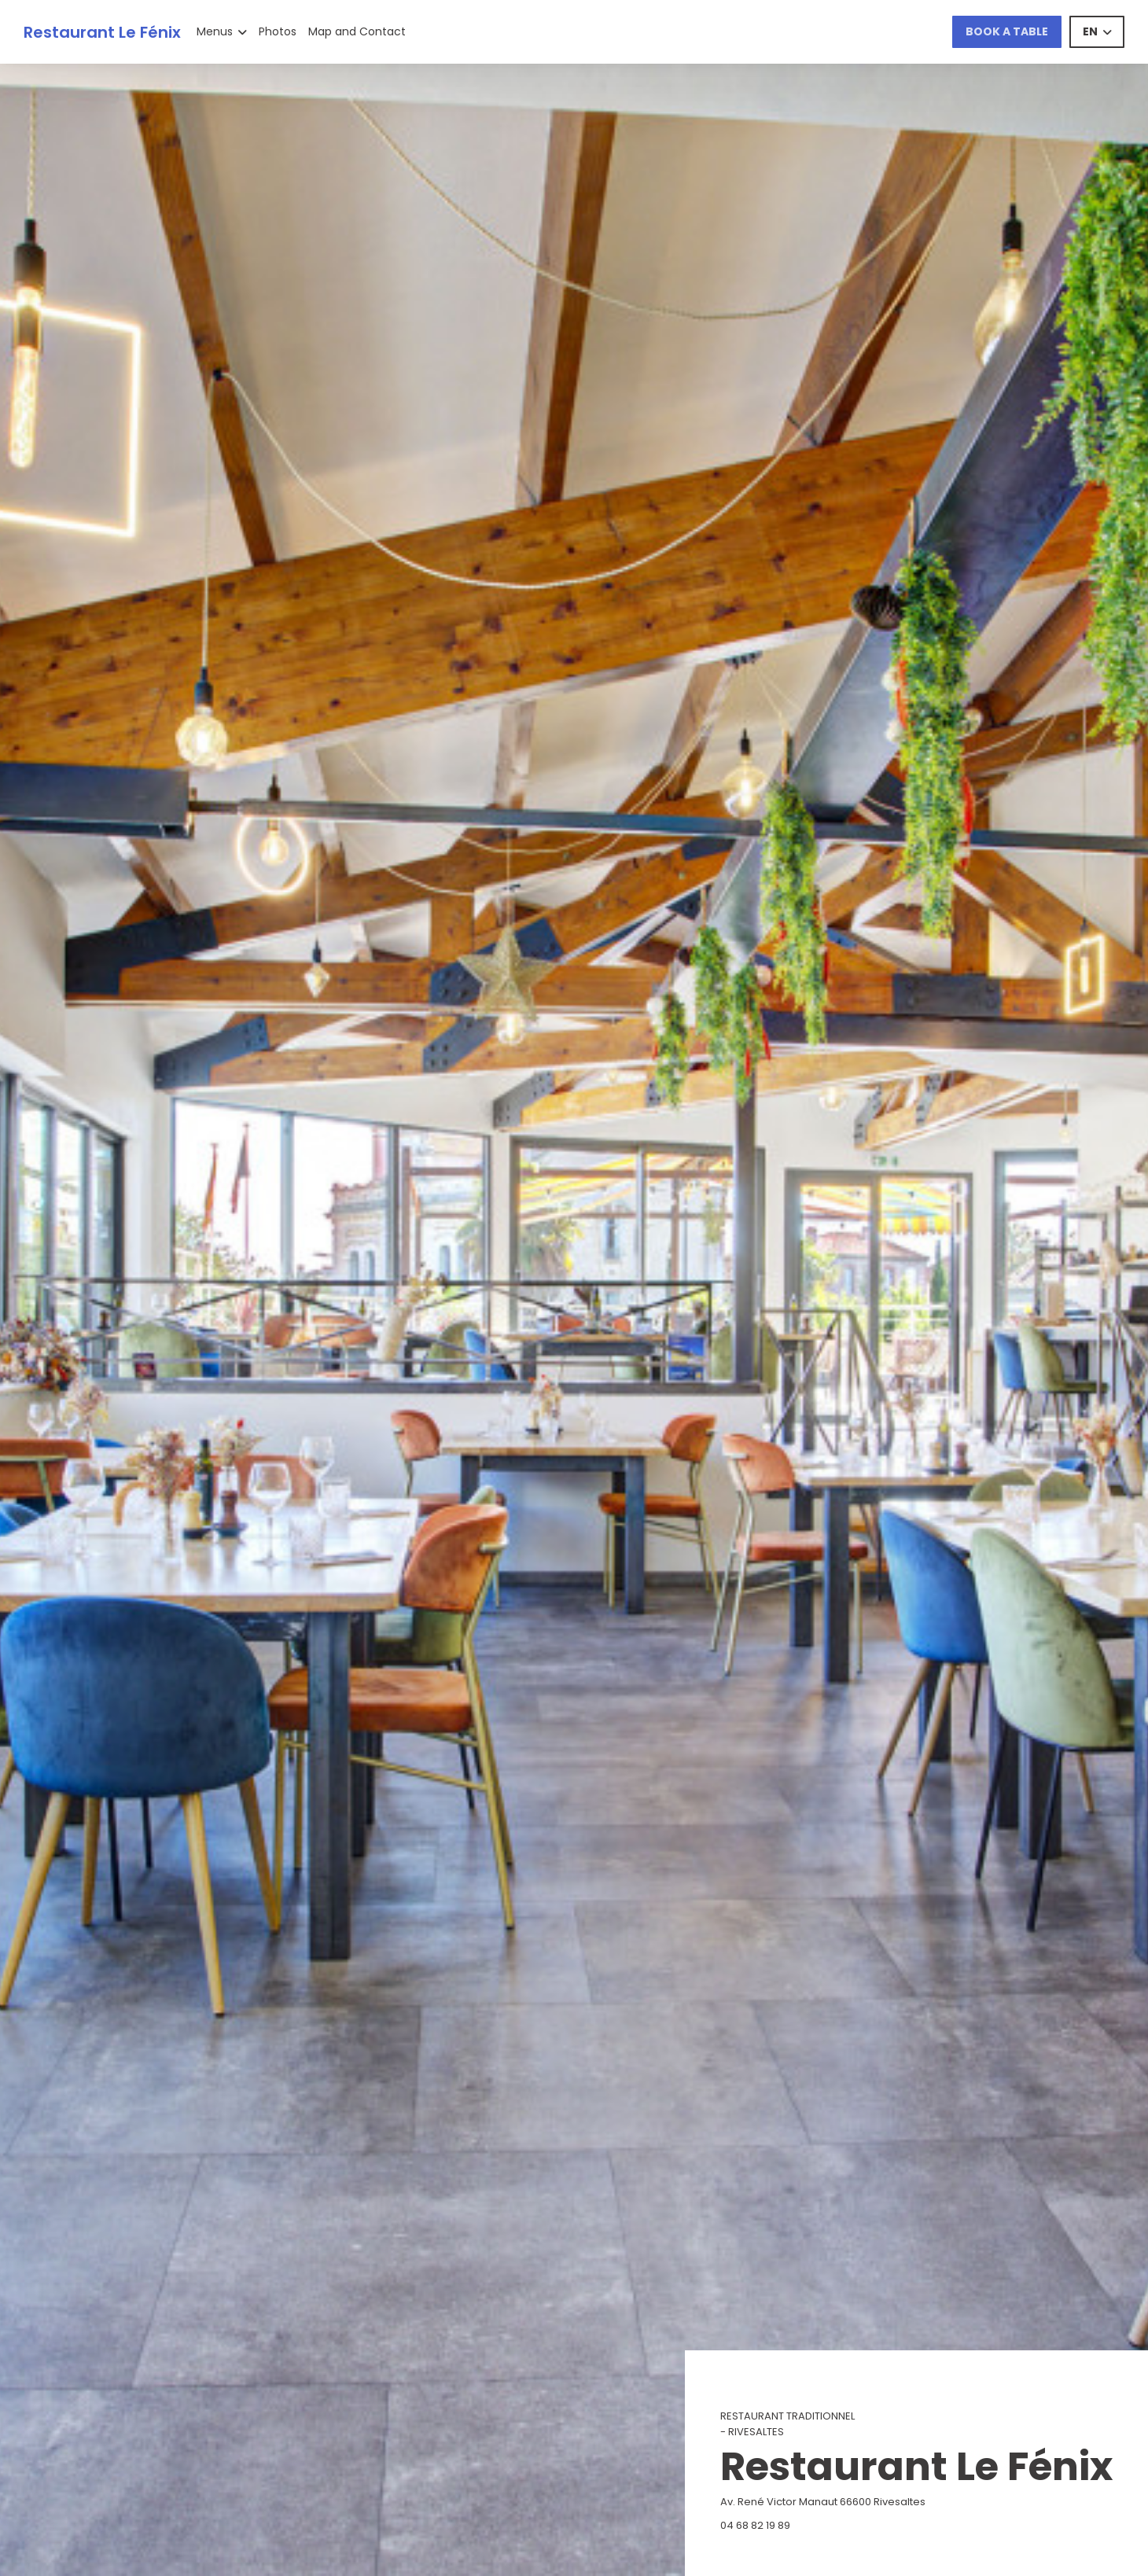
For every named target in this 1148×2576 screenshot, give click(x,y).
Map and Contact (357, 31)
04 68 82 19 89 (755, 2525)
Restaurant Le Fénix (102, 32)
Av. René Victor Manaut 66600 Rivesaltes (892, 2501)
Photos (277, 31)
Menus (222, 31)
